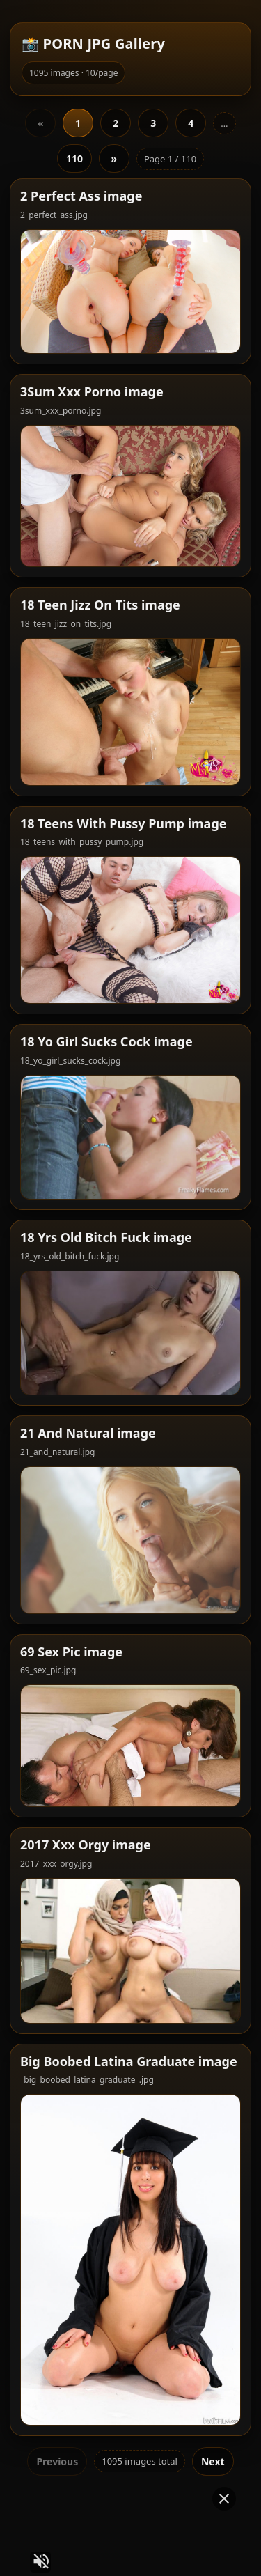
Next (213, 2419)
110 (74, 116)
